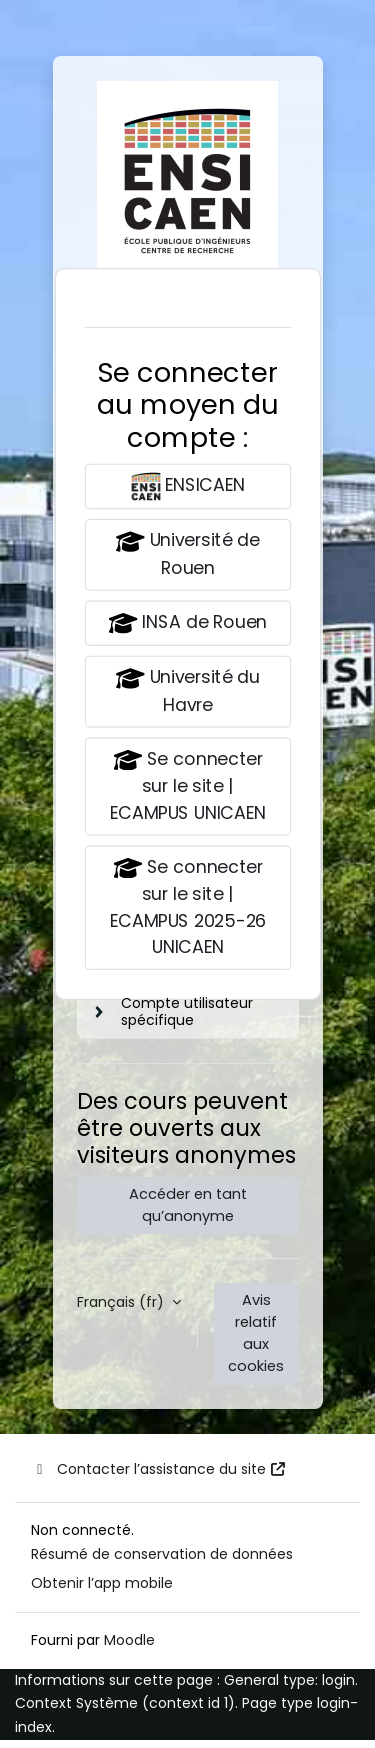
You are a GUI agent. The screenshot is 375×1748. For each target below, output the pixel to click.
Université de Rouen (187, 553)
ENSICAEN (188, 486)
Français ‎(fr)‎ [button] (122, 1302)
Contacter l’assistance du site (159, 1469)
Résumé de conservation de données (162, 1554)
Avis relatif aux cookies (256, 1333)
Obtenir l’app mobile (102, 1583)
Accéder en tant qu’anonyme (188, 1205)
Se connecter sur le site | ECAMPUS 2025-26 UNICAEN (187, 905)
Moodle (129, 1640)
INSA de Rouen (187, 623)
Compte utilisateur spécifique (187, 1011)
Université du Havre (187, 690)
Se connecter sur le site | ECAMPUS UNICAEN (187, 784)
